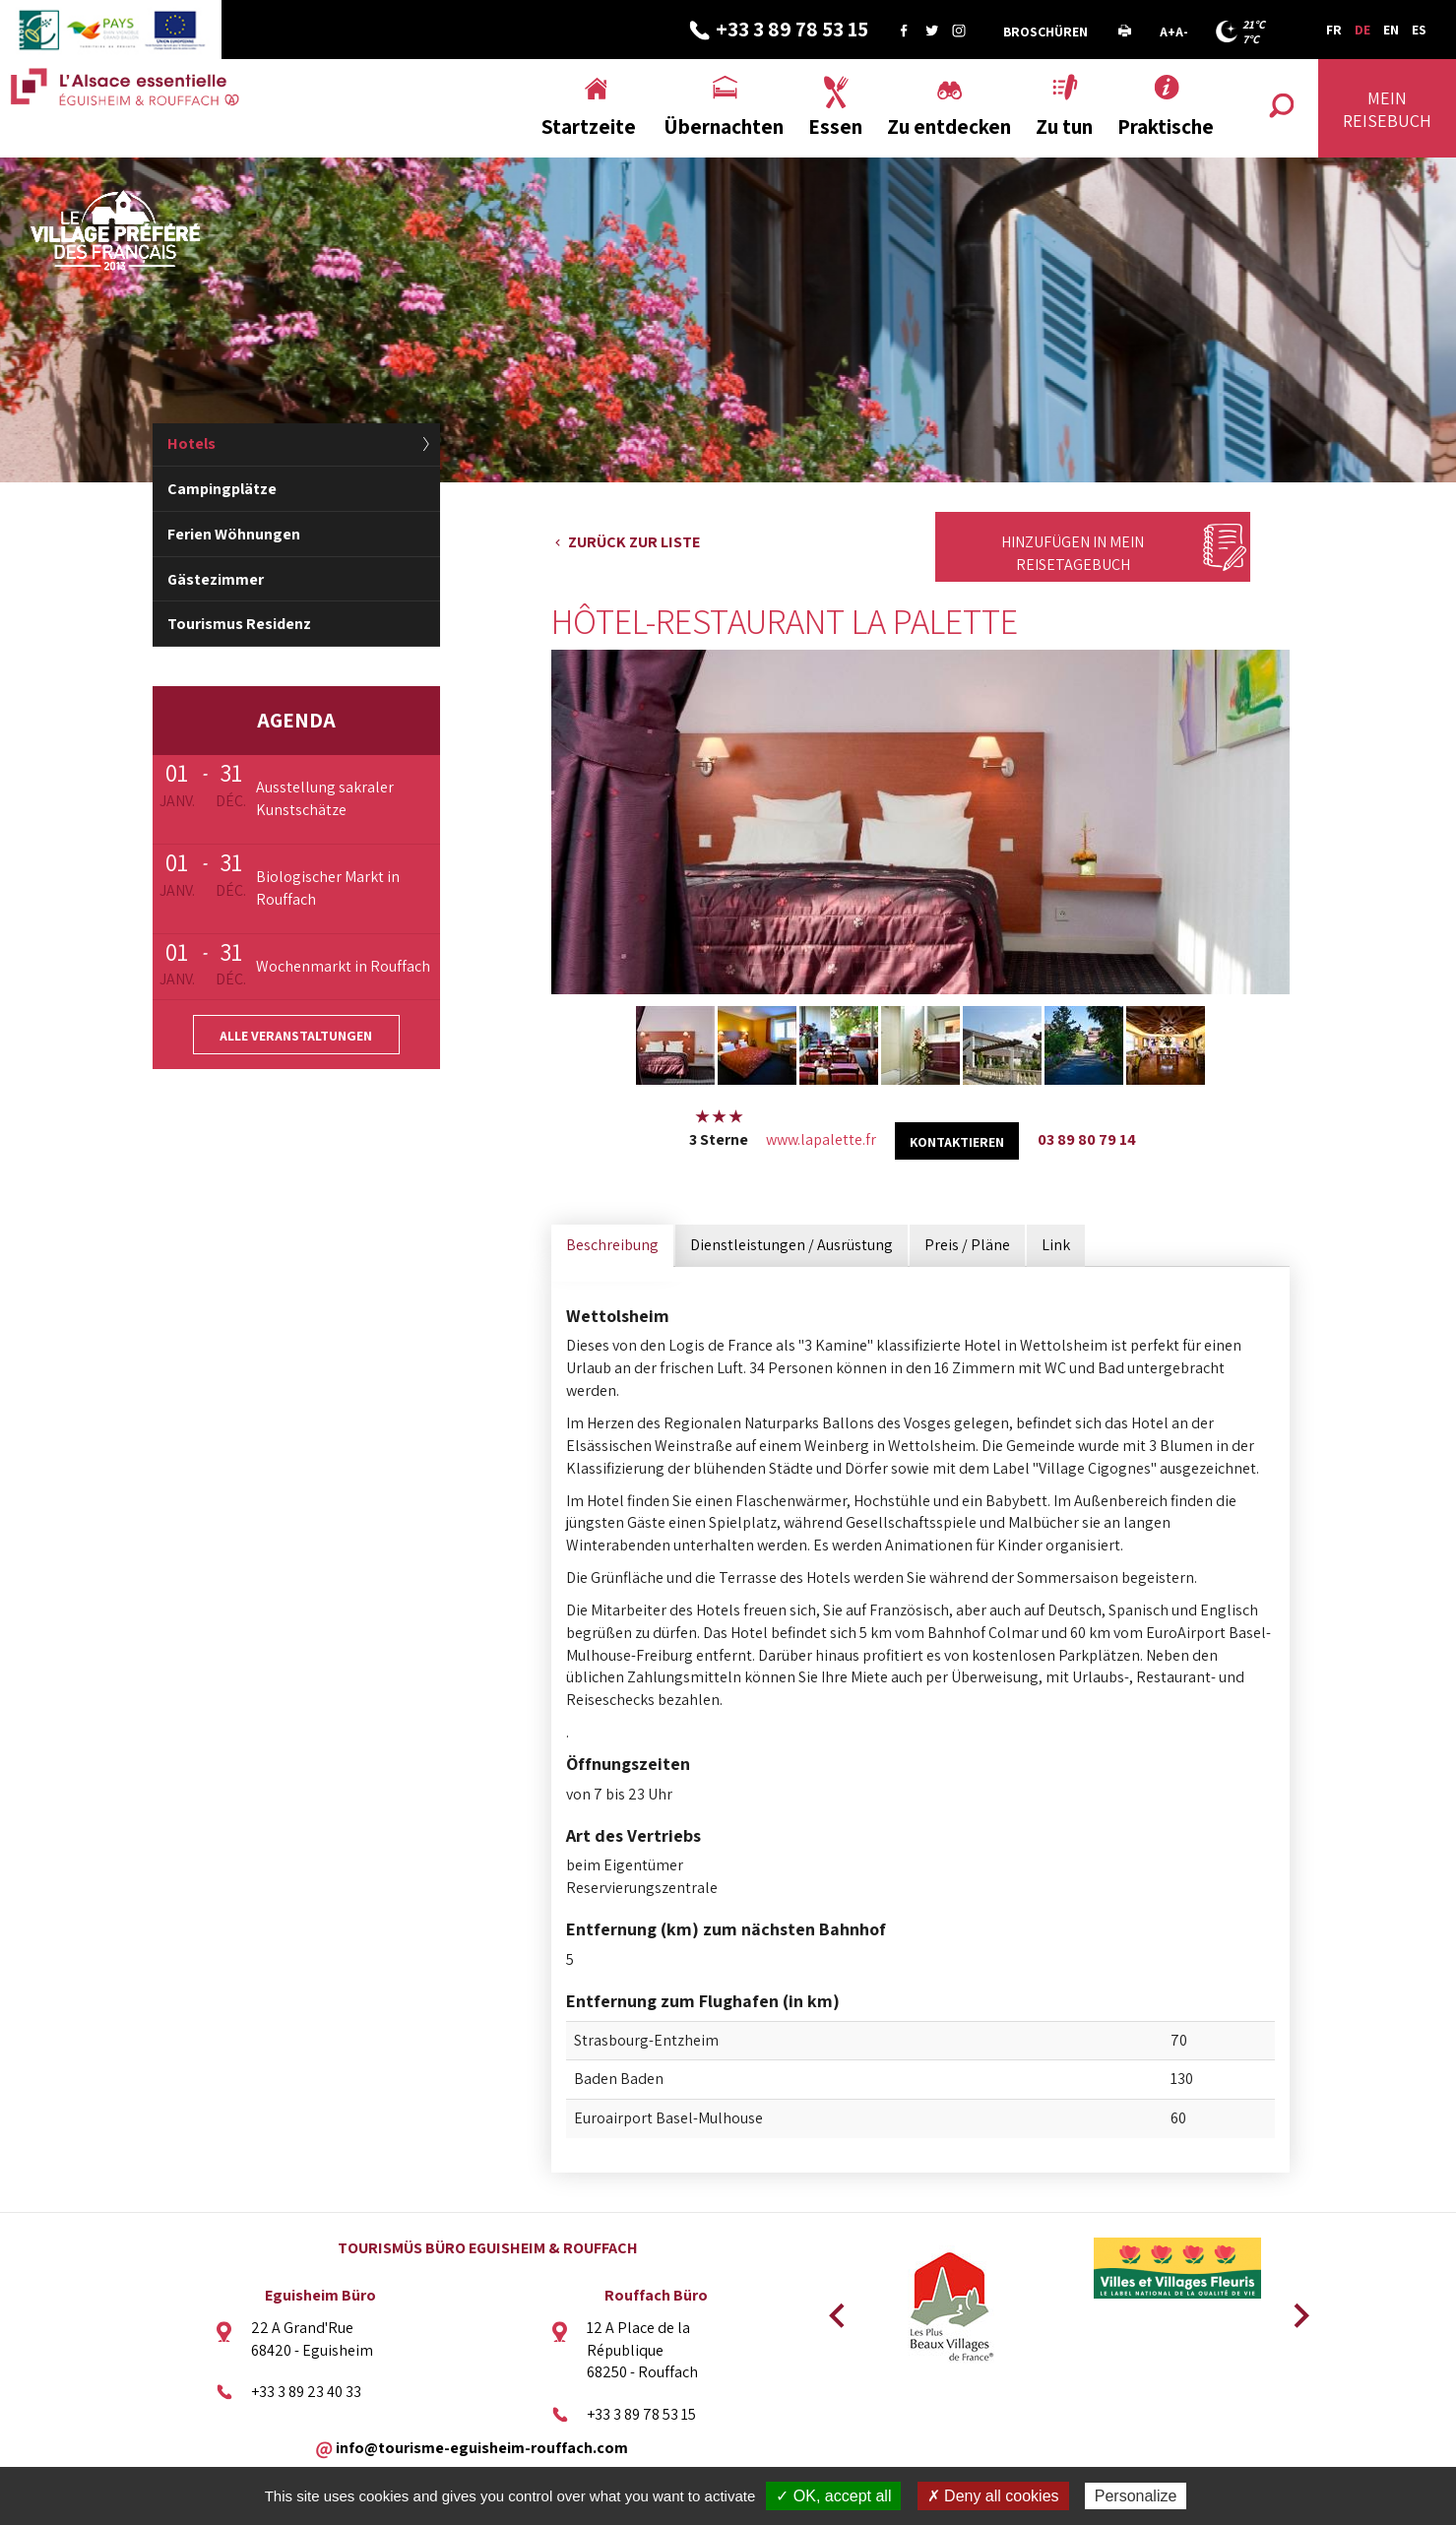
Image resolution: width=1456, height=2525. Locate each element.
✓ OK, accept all (833, 2496)
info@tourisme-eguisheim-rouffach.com (482, 2447)
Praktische (1165, 126)
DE (1362, 29)
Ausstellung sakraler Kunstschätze (325, 798)
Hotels (191, 443)
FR (1334, 29)
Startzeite (588, 126)
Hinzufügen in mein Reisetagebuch (1072, 553)
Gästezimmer (215, 579)
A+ (1167, 31)
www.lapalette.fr (821, 1139)
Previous (834, 2309)
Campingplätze (222, 488)
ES (1419, 29)
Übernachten (724, 126)
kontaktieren (957, 1142)
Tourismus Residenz (239, 623)
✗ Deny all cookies (993, 2496)
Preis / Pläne (967, 1244)
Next (1294, 2309)
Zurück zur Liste (634, 542)
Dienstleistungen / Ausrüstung (791, 1244)
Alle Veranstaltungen (296, 1035)
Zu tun (1064, 126)
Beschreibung (612, 1244)
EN (1391, 29)
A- (1181, 31)
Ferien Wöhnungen (233, 534)
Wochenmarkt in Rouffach (343, 966)
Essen (835, 126)
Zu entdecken (949, 126)
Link (1056, 1244)
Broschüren (1045, 31)
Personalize (1136, 2496)
